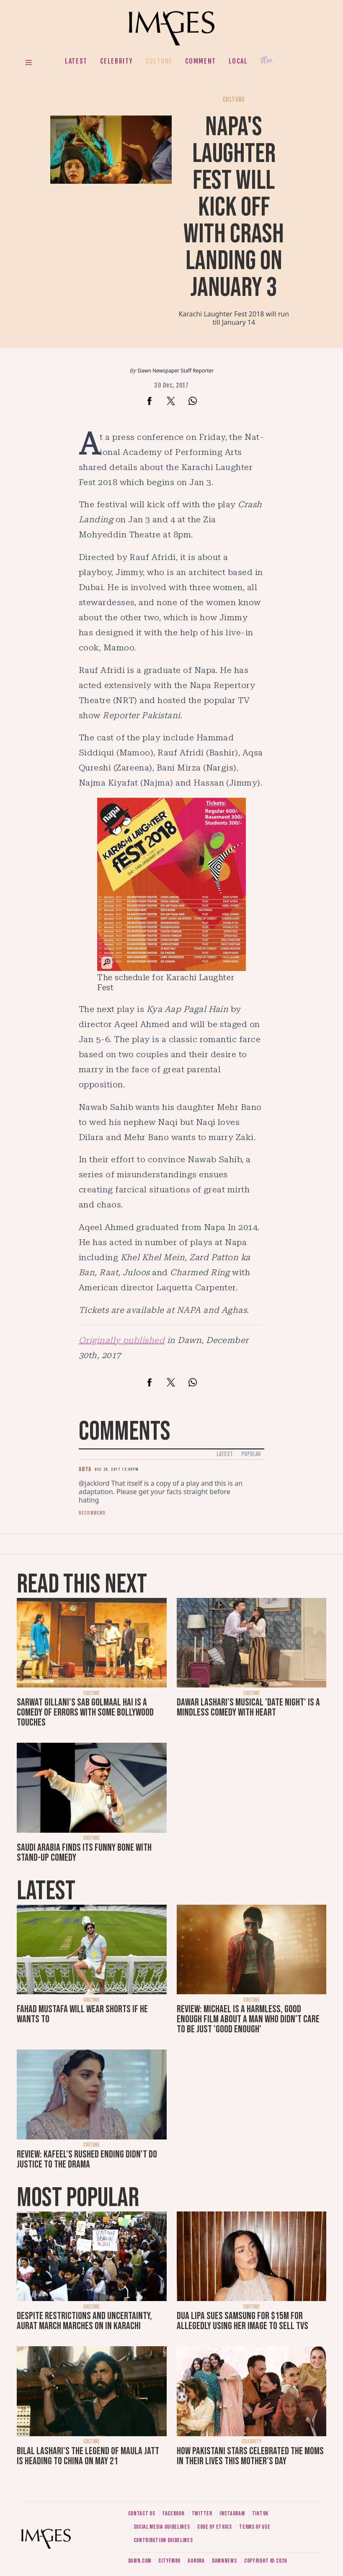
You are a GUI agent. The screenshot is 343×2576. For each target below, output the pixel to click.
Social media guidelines (162, 2526)
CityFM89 (169, 2560)
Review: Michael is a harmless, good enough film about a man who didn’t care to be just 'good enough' (248, 2019)
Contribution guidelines (163, 2540)
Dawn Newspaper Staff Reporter (176, 370)
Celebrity (116, 61)
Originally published (122, 1340)
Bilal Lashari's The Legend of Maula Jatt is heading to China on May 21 (88, 2456)
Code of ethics (214, 2526)
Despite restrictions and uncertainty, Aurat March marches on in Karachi (84, 2321)
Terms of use (254, 2526)
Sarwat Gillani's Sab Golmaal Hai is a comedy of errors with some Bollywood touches (85, 1712)
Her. (267, 61)
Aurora (196, 2560)
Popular (251, 1454)
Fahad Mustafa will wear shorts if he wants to (82, 2014)
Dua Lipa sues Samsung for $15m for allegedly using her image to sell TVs (242, 2321)
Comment (200, 61)
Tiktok (260, 2513)
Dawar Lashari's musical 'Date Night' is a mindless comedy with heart (248, 1707)
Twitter (202, 2513)
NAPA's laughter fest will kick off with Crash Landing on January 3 (233, 207)
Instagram (232, 2513)
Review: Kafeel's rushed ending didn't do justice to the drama (87, 2159)
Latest (76, 61)
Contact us (141, 2513)
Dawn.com (140, 2560)
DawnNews (224, 2560)
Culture (159, 61)
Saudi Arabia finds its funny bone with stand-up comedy (84, 1852)
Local (238, 61)
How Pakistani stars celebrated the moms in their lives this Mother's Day (250, 2456)
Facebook (173, 2513)
